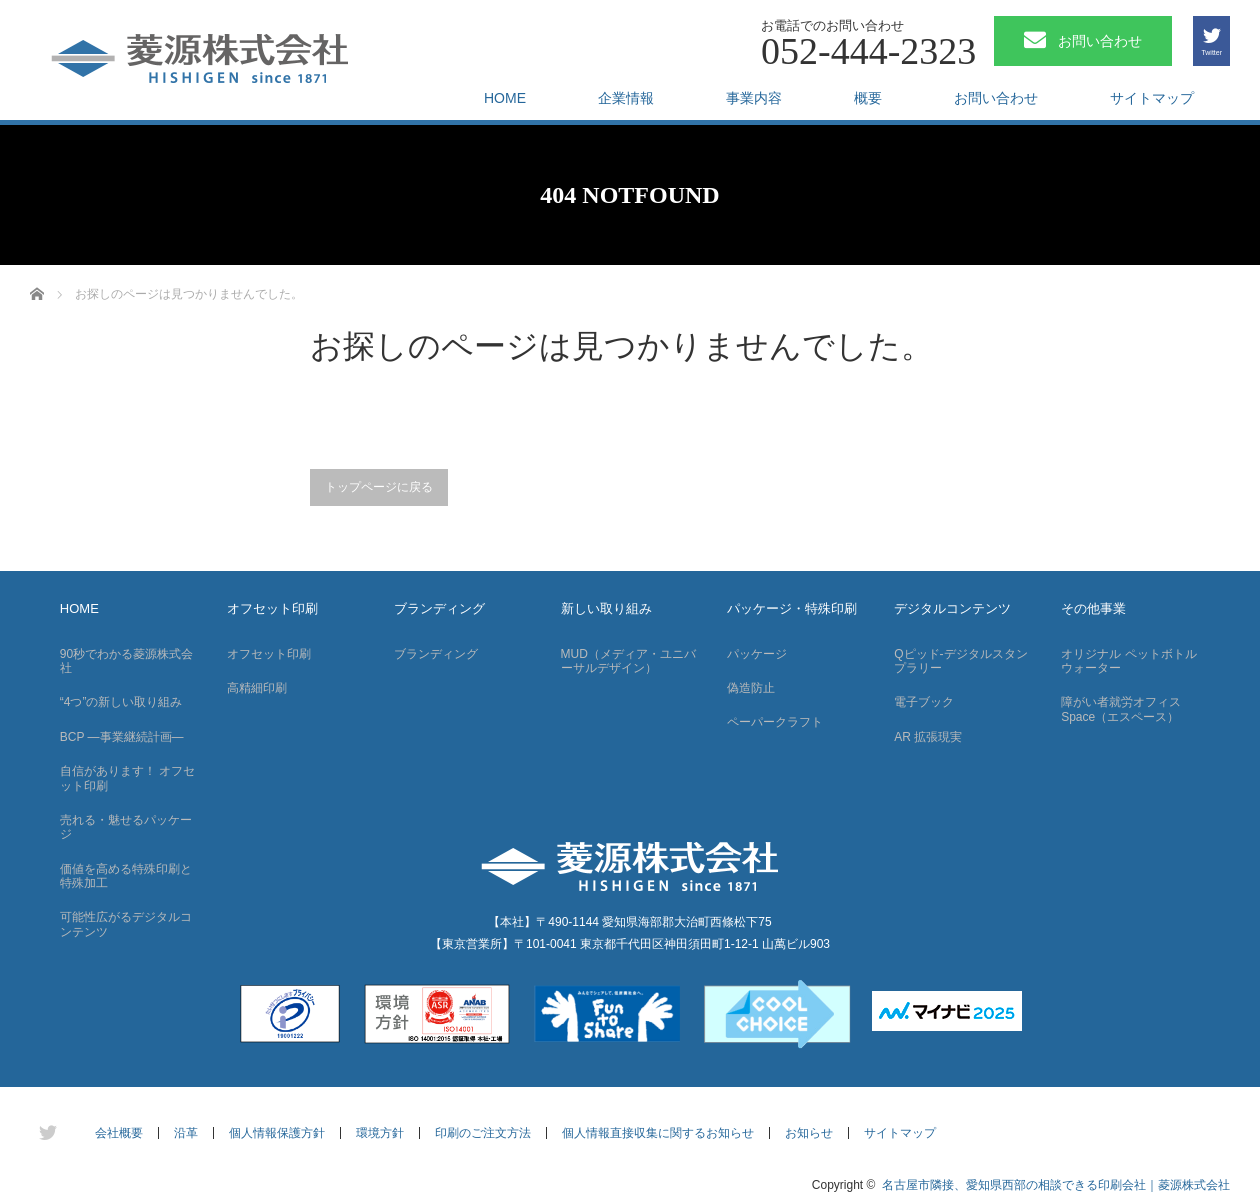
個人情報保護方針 (277, 1133)
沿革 (186, 1133)
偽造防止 (751, 688)
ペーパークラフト (775, 722)
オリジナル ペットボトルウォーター (1128, 661)
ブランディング (439, 608)
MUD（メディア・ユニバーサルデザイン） (628, 661)
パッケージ (757, 654)
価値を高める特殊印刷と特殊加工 (126, 876)
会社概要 (119, 1133)
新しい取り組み (606, 608)
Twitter (1211, 52)
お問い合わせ (996, 98)
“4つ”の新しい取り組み (121, 702)
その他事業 (1093, 608)
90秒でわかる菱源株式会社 (126, 661)
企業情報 (626, 98)
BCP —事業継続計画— (122, 737)
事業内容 (754, 98)
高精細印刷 (257, 688)
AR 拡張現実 (928, 737)
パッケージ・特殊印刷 (792, 608)
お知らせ (809, 1133)
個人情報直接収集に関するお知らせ (658, 1133)
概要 (868, 98)
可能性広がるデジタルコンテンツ (126, 924)
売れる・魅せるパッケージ (126, 827)
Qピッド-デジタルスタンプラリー (960, 661)
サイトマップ (1152, 98)
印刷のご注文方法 (483, 1133)
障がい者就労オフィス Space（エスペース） (1121, 709)
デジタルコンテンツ (952, 608)
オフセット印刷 (272, 608)
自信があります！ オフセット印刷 (127, 778)
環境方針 (380, 1133)
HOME (505, 98)
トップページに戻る (379, 487)
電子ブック (924, 702)
